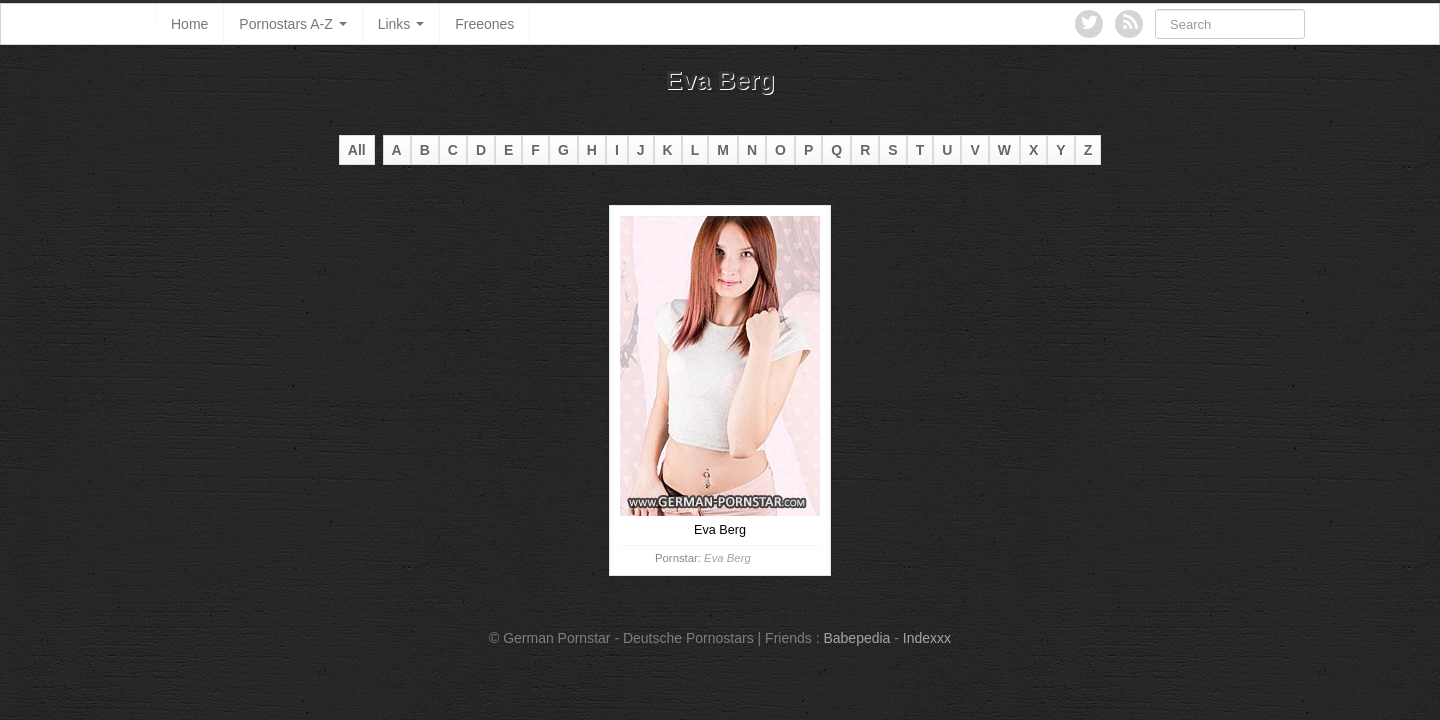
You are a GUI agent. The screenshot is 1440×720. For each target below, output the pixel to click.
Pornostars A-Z (292, 24)
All (357, 150)
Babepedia (856, 638)
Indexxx (927, 638)
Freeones (484, 24)
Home (189, 24)
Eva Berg (727, 558)
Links (401, 24)
